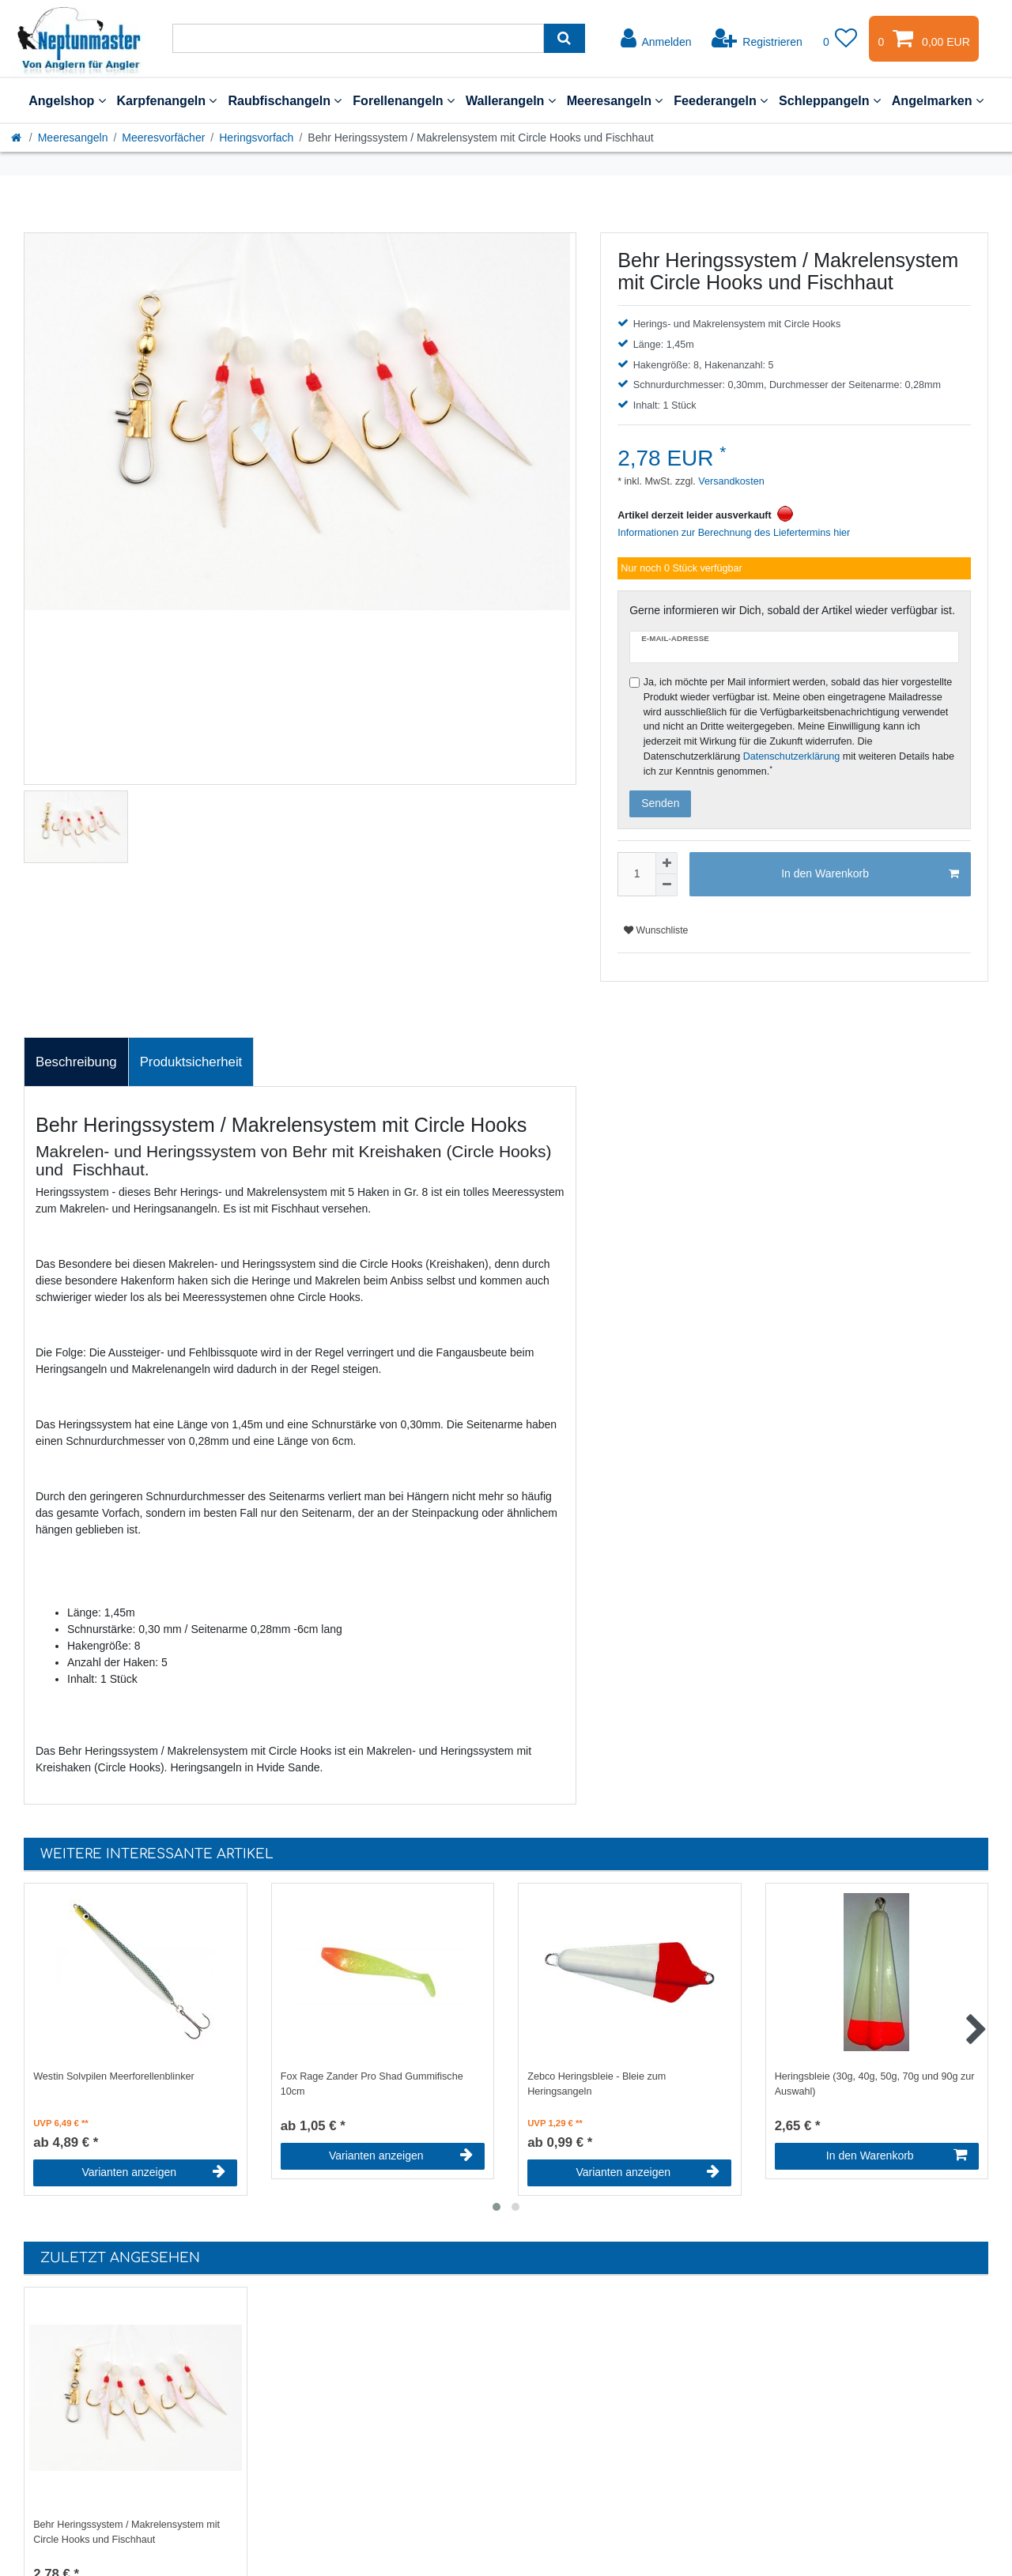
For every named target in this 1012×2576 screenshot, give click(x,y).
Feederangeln (721, 100)
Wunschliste (656, 930)
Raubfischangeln (285, 100)
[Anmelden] (656, 39)
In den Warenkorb (870, 874)
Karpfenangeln (167, 100)
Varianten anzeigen (153, 2172)
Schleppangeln (830, 100)
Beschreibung (76, 1061)
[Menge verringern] (666, 885)
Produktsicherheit (191, 1061)
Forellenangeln (404, 100)
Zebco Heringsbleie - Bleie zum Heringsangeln (596, 2084)
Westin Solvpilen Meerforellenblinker (113, 2076)
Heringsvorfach (256, 137)
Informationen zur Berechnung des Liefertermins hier (733, 532)
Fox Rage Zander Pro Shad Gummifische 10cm (372, 2084)
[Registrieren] (757, 39)
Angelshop (66, 100)
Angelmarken (938, 100)
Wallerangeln (511, 100)
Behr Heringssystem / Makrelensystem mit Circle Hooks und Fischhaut (126, 2532)
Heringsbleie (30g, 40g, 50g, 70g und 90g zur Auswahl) (875, 2084)
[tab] (76, 1062)
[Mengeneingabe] (636, 874)
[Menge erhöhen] (666, 863)
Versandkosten (730, 481)
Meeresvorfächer (163, 137)
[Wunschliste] (840, 39)
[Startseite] (17, 137)
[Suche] (564, 38)
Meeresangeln (615, 100)
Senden (660, 803)
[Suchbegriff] (358, 38)
